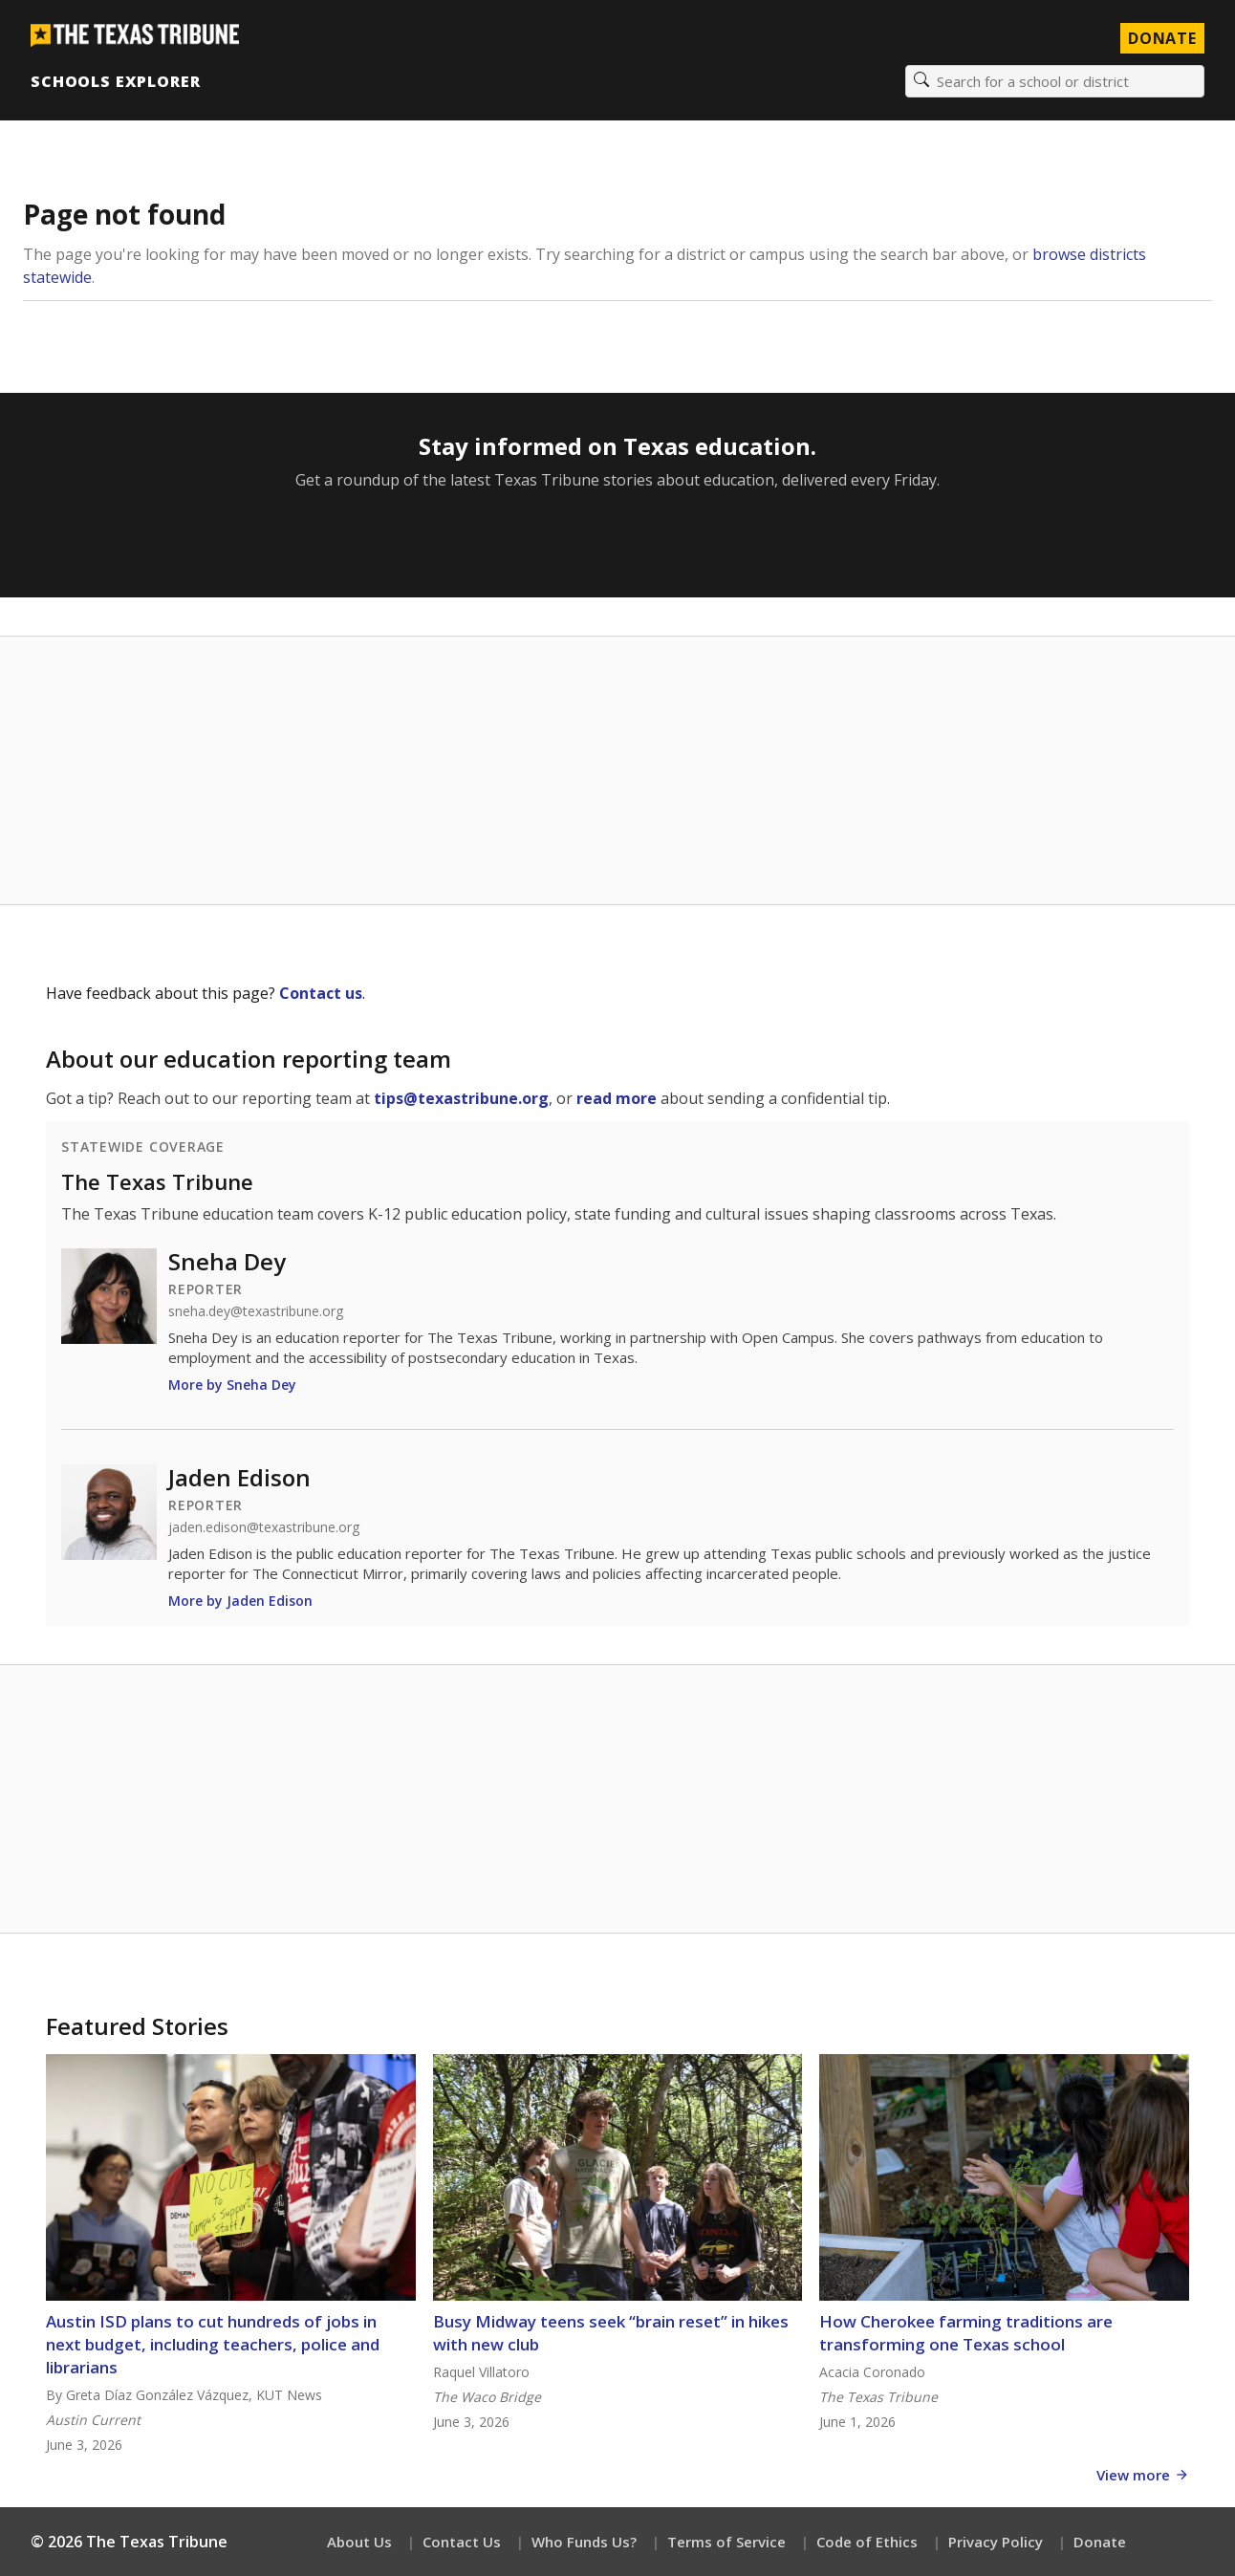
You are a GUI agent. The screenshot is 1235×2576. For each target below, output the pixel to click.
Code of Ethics (867, 2541)
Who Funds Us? (584, 2541)
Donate (1099, 2541)
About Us (359, 2541)
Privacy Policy (995, 2541)
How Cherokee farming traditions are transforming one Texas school (966, 2332)
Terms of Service (726, 2541)
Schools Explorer (115, 81)
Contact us (320, 993)
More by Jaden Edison (240, 1600)
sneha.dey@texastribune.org (255, 1311)
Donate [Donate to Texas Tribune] (1162, 38)
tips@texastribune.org (461, 1098)
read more (616, 1098)
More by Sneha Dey (232, 1384)
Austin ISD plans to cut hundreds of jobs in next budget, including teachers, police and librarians (212, 2344)
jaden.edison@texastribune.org (263, 1527)
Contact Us (461, 2541)
